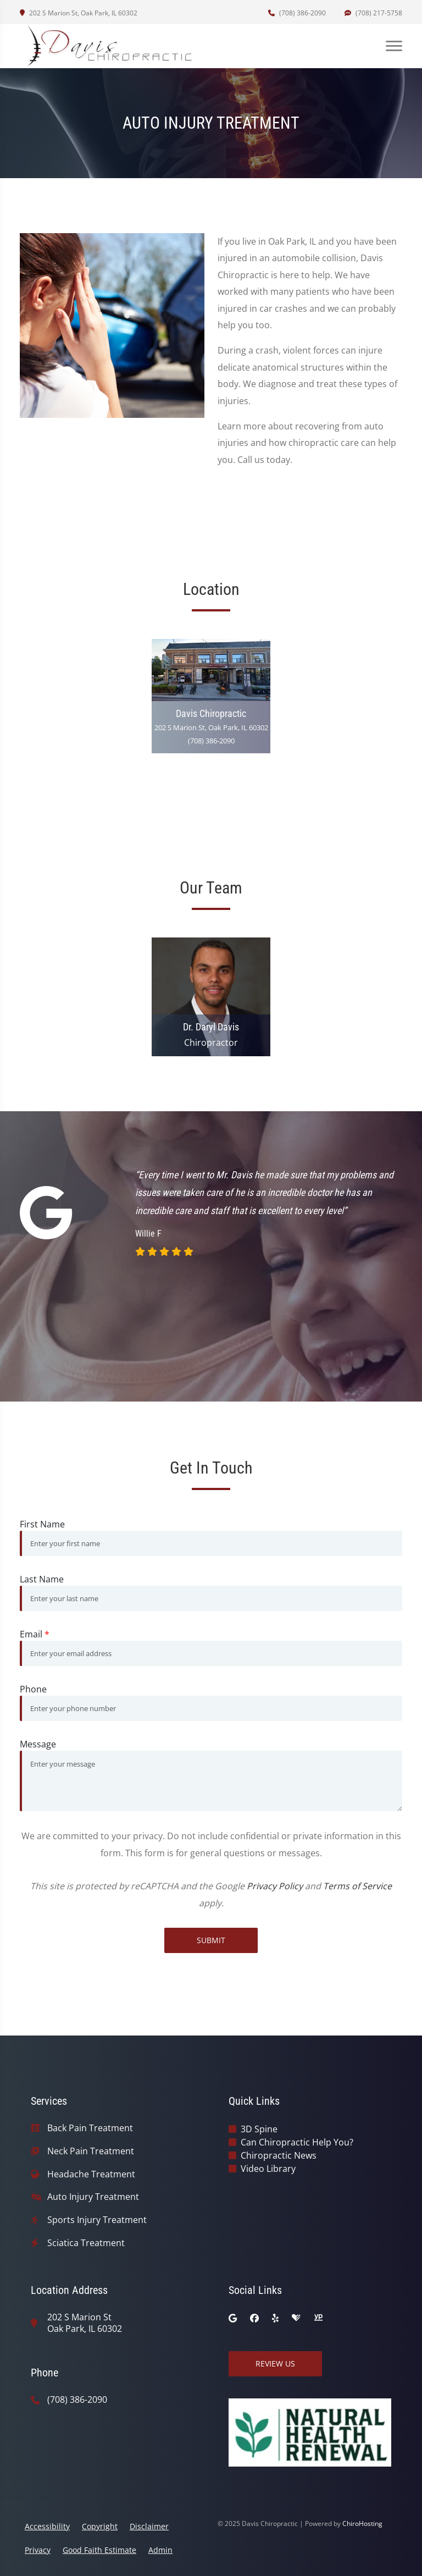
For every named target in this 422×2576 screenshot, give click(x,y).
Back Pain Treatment (90, 2128)
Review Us (275, 2363)
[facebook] (254, 2318)
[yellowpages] (318, 2318)
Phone (33, 1689)
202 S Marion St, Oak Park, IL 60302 (78, 13)
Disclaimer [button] (149, 2526)
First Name (42, 1524)
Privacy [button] (38, 2550)
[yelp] (275, 2318)
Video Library (268, 2169)
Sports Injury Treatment (97, 2220)
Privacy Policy (275, 1886)
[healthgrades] (296, 2318)
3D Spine (259, 2129)
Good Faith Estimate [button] (99, 2550)
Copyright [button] (100, 2526)
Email (34, 1634)
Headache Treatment (91, 2174)
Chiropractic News (278, 2155)
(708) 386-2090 (297, 13)
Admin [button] (160, 2550)
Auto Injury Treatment (93, 2197)
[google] (233, 2318)
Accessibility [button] (47, 2526)
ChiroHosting (362, 2523)
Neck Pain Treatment (90, 2151)
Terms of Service (357, 1886)
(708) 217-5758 (373, 13)
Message (38, 1744)
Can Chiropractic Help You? (297, 2142)
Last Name (42, 1579)
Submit (211, 1940)
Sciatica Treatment (86, 2243)
